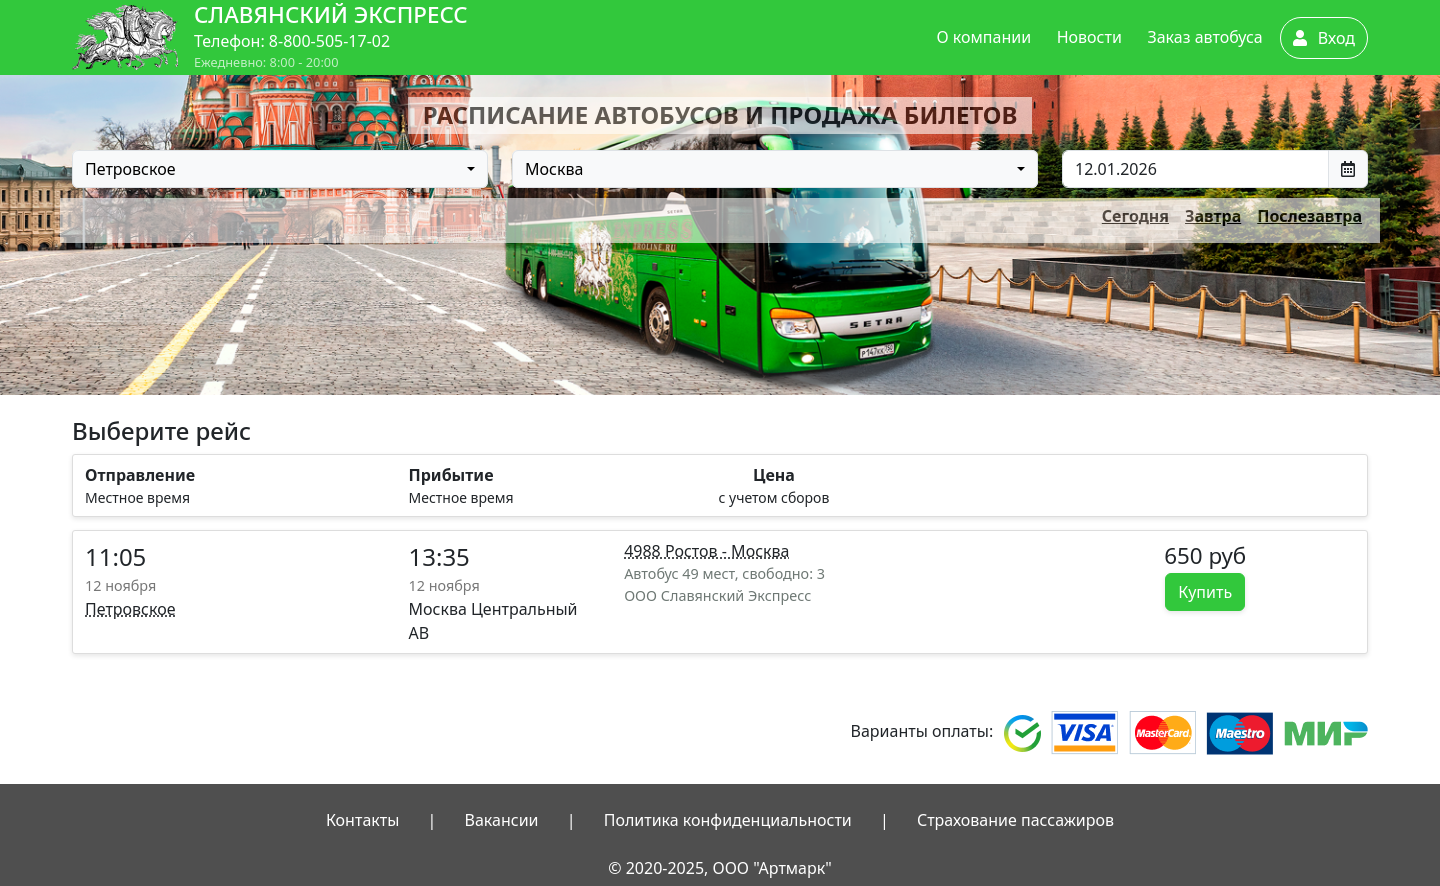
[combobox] (280, 169)
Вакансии (502, 820)
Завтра (1213, 216)
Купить (1205, 592)
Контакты (362, 820)
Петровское (130, 609)
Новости (1089, 37)
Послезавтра (1309, 216)
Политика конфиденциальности (728, 820)
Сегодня (1135, 216)
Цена (774, 475)
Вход (1324, 38)
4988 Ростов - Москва (706, 551)
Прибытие (451, 475)
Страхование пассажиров (1015, 820)
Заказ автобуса (1204, 37)
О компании (984, 37)
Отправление (140, 475)
